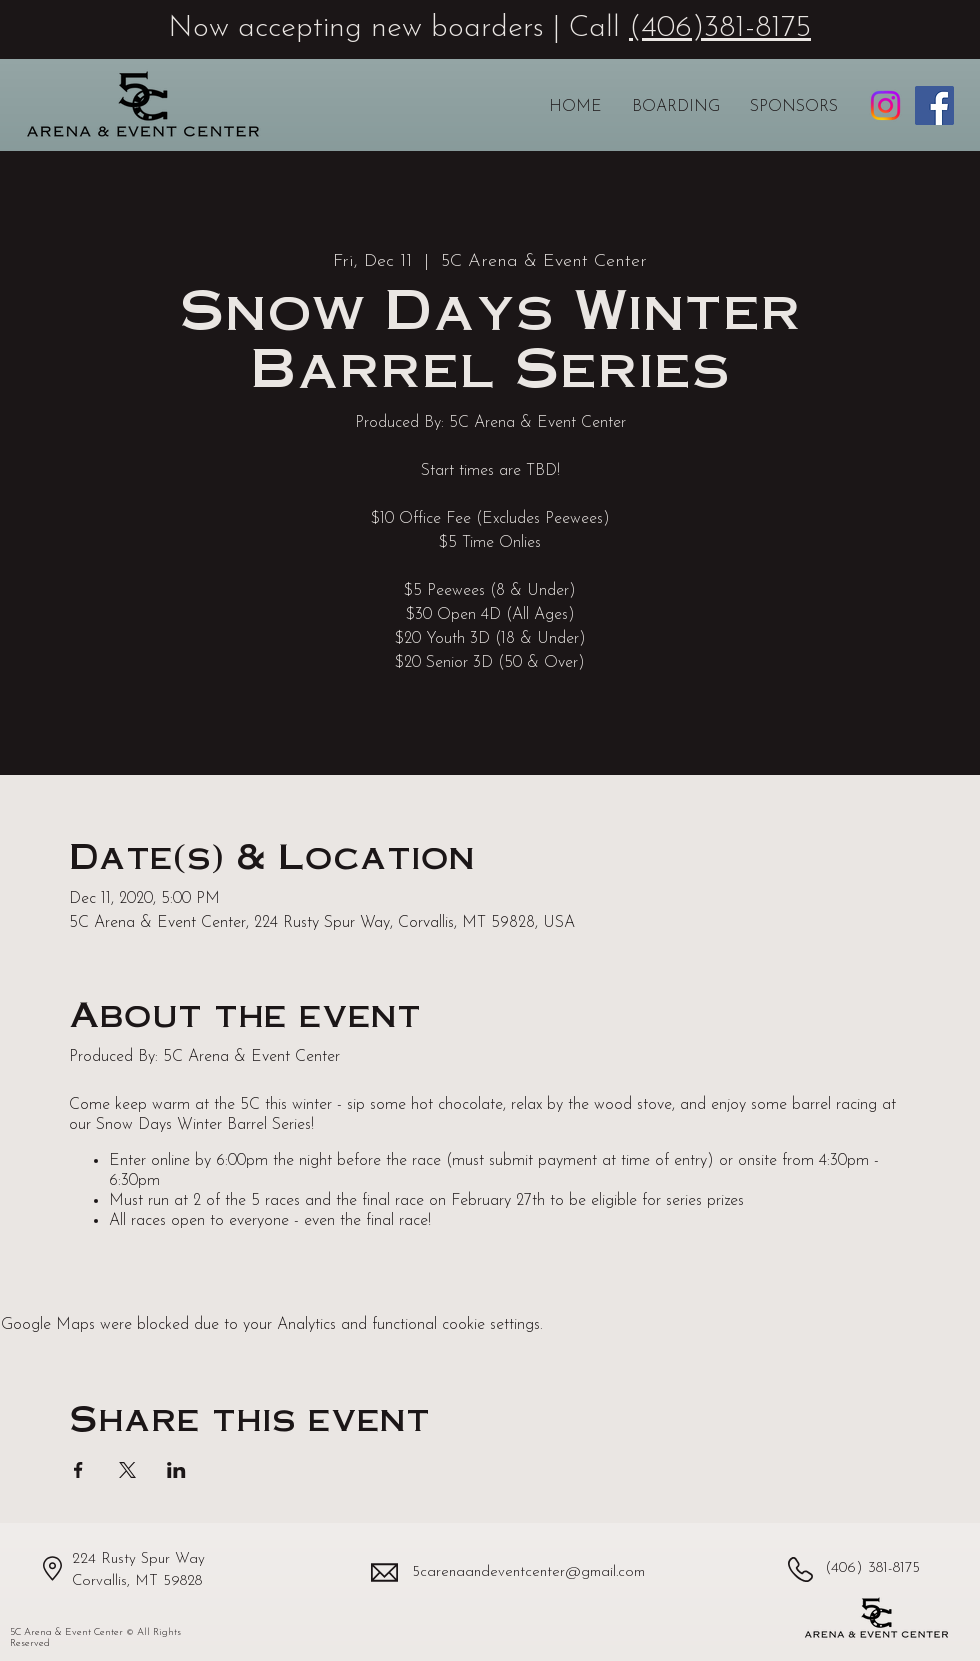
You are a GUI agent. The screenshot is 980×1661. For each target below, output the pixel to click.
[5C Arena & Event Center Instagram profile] (885, 105)
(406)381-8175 (720, 28)
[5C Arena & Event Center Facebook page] (934, 105)
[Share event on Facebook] (78, 1470)
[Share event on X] (127, 1470)
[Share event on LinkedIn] (176, 1470)
